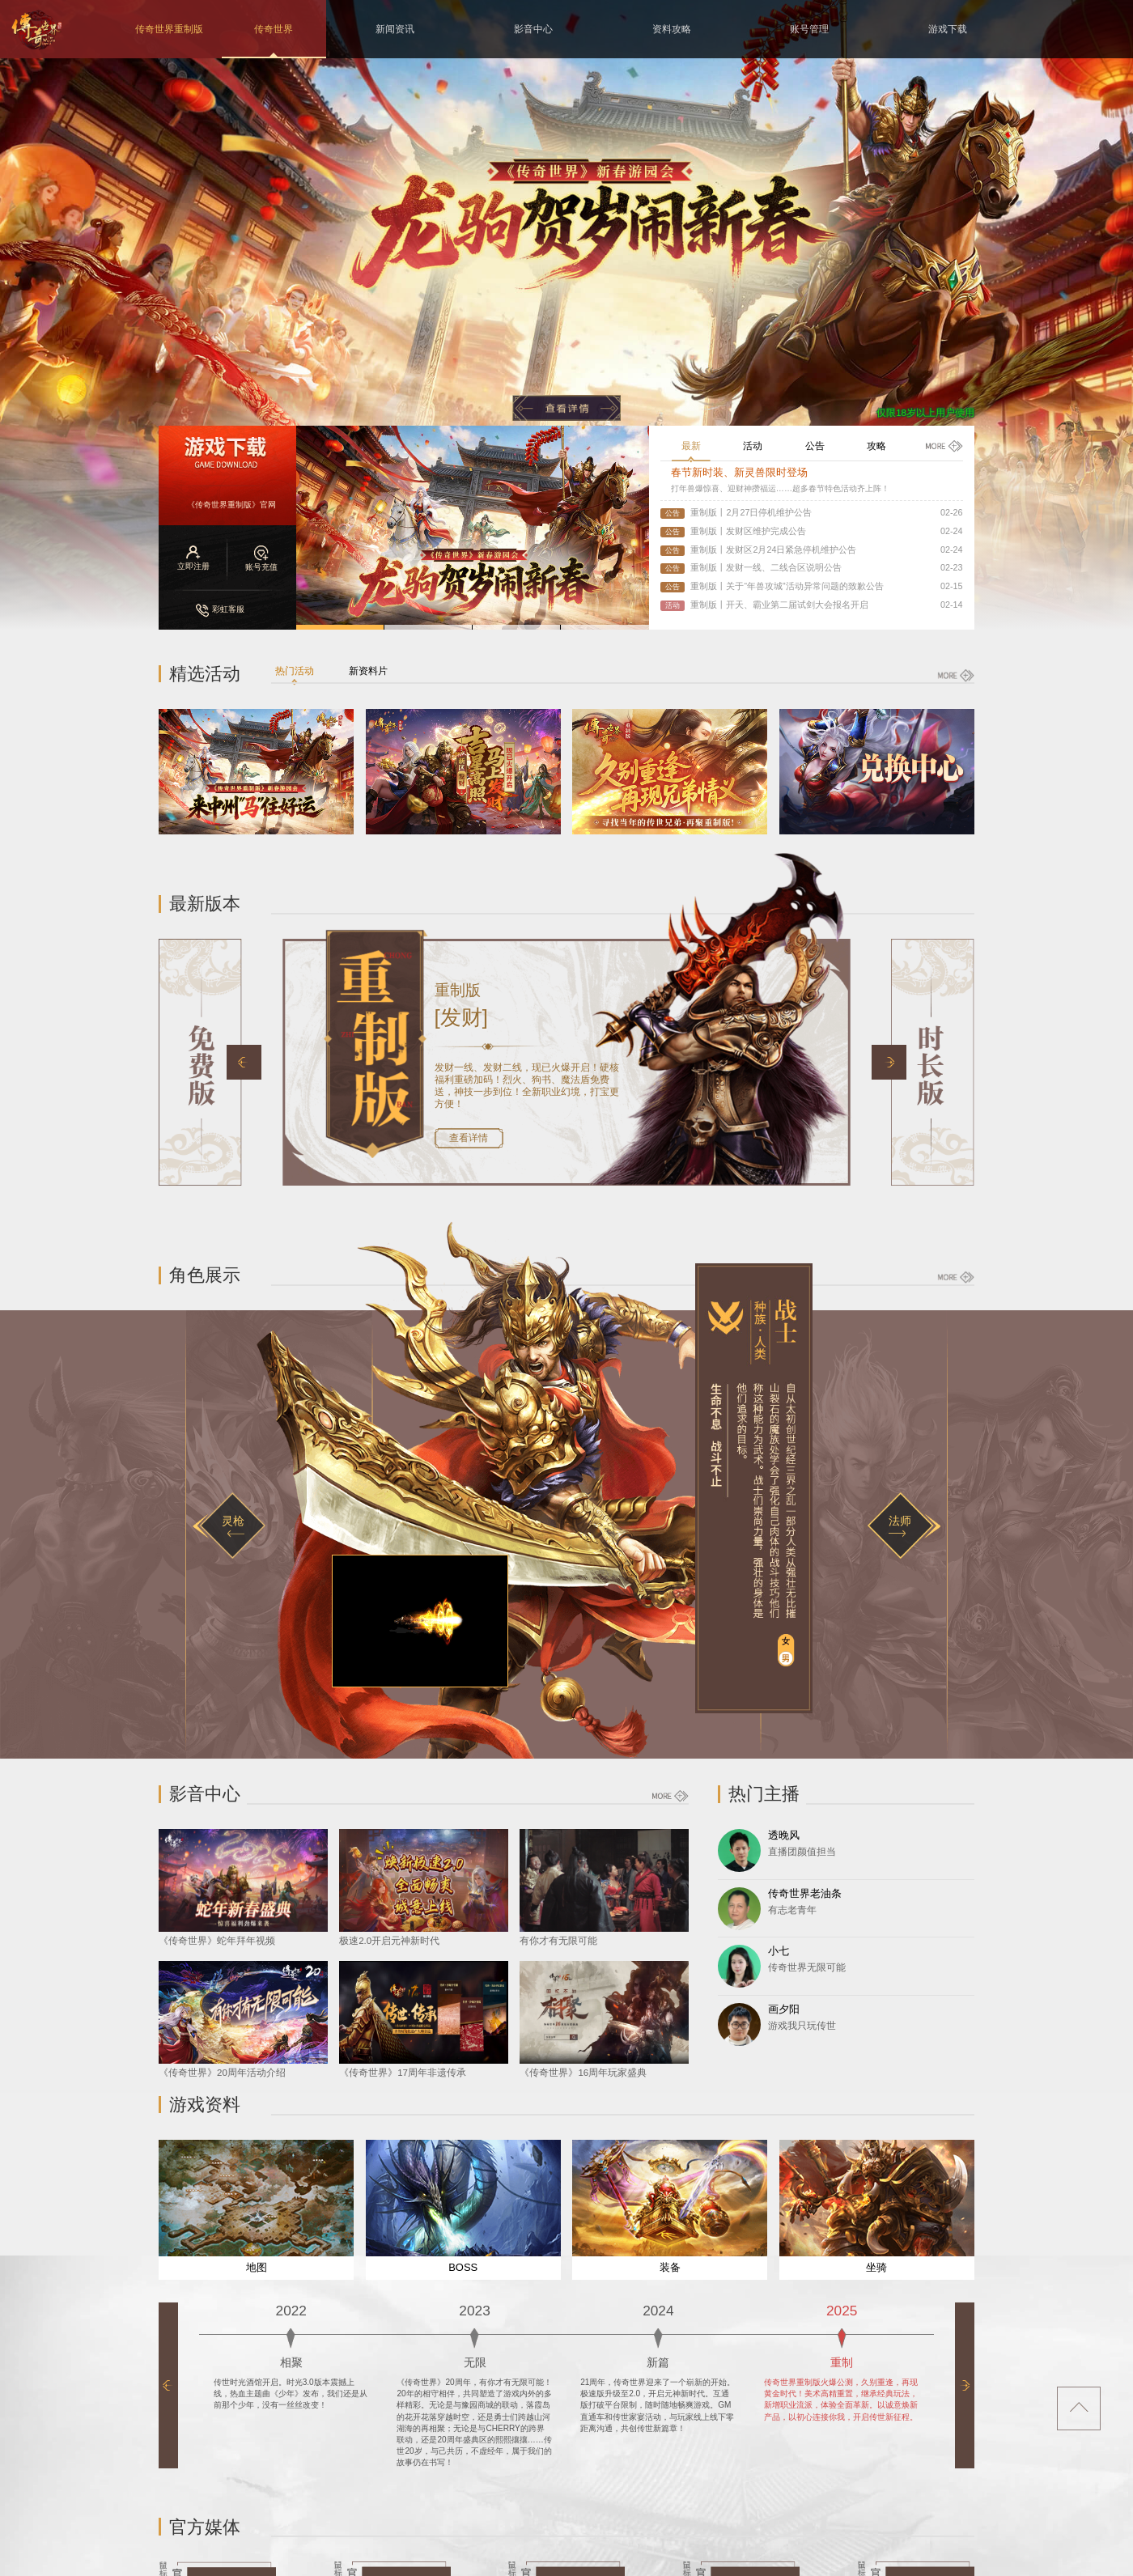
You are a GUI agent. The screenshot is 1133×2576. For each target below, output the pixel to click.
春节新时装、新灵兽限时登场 (739, 472)
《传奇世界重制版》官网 (231, 504)
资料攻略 (671, 29)
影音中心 (533, 29)
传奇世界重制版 (169, 29)
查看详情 (468, 1138)
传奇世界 (273, 29)
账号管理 (809, 29)
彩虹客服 (220, 609)
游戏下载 (947, 29)
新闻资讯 (395, 29)
